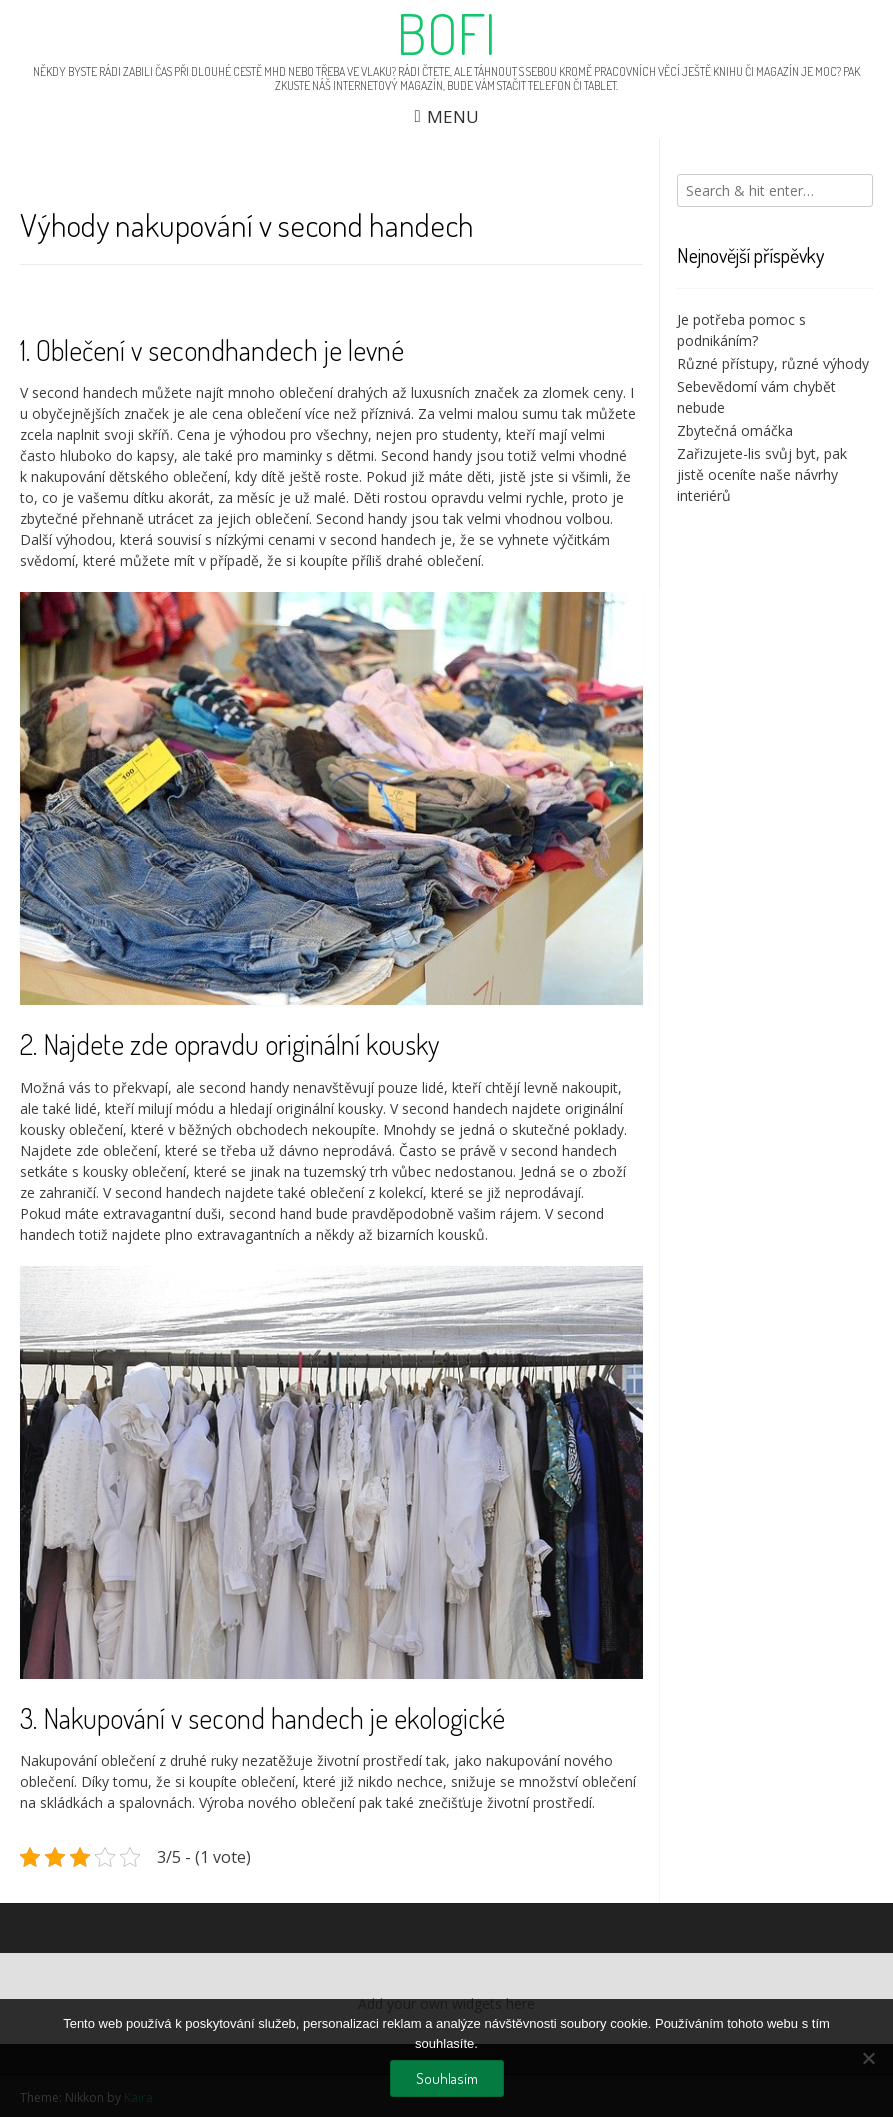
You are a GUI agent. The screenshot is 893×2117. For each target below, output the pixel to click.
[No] (868, 2058)
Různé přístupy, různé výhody (773, 363)
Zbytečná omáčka (735, 430)
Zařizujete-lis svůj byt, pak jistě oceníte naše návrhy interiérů (762, 474)
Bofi (446, 33)
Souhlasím (447, 2078)
